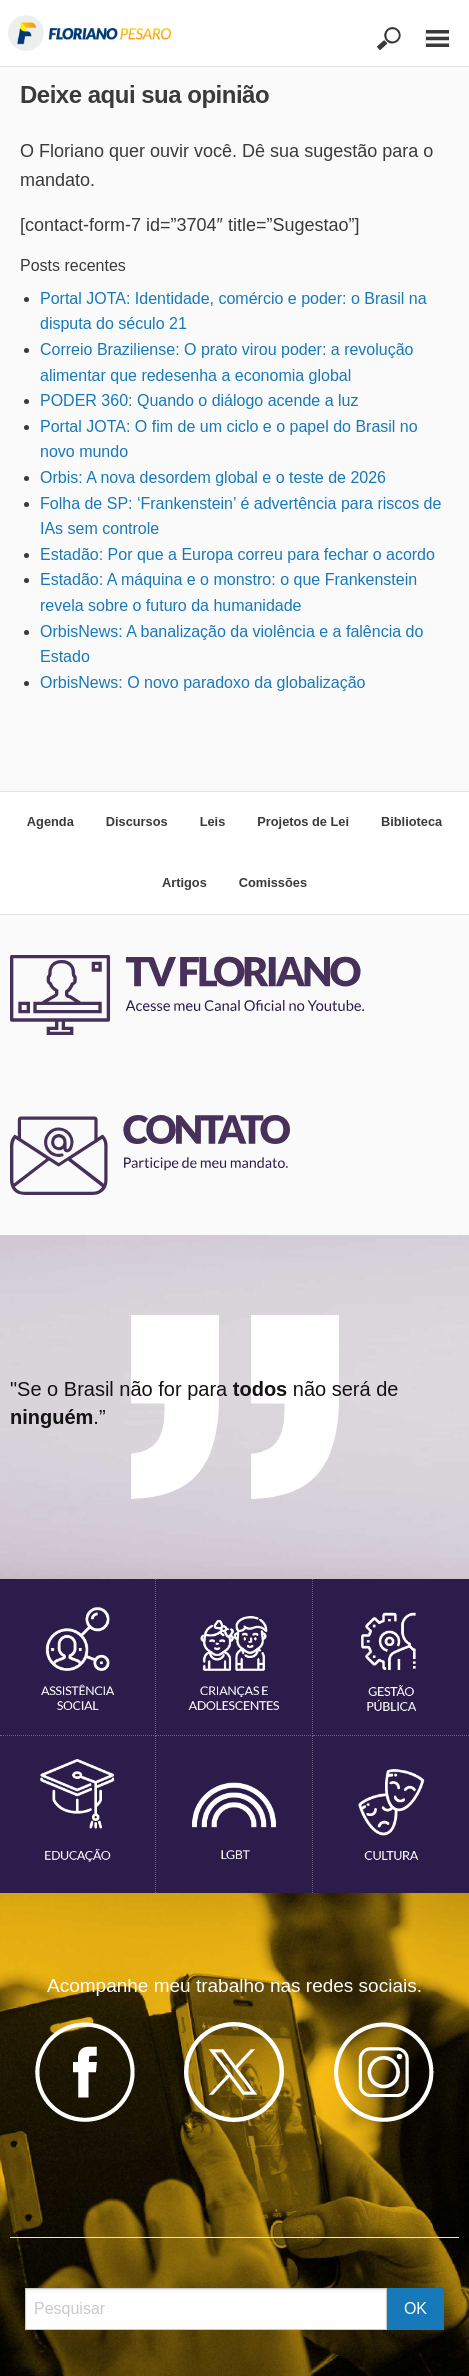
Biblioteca (411, 821)
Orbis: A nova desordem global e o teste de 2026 (213, 477)
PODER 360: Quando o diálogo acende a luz (199, 400)
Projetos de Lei (303, 821)
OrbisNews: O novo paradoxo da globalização (203, 682)
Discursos (137, 821)
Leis (213, 821)
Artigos (184, 882)
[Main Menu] (427, 29)
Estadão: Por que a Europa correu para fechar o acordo (237, 554)
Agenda (50, 821)
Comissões (273, 882)
